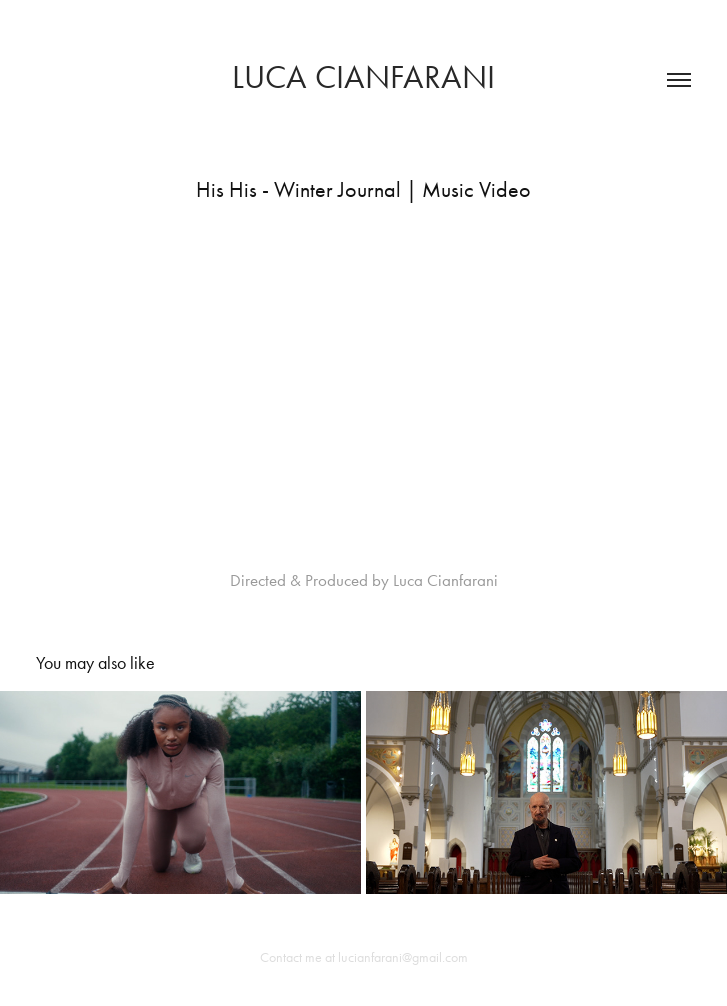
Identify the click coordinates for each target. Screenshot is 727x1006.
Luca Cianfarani (363, 76)
